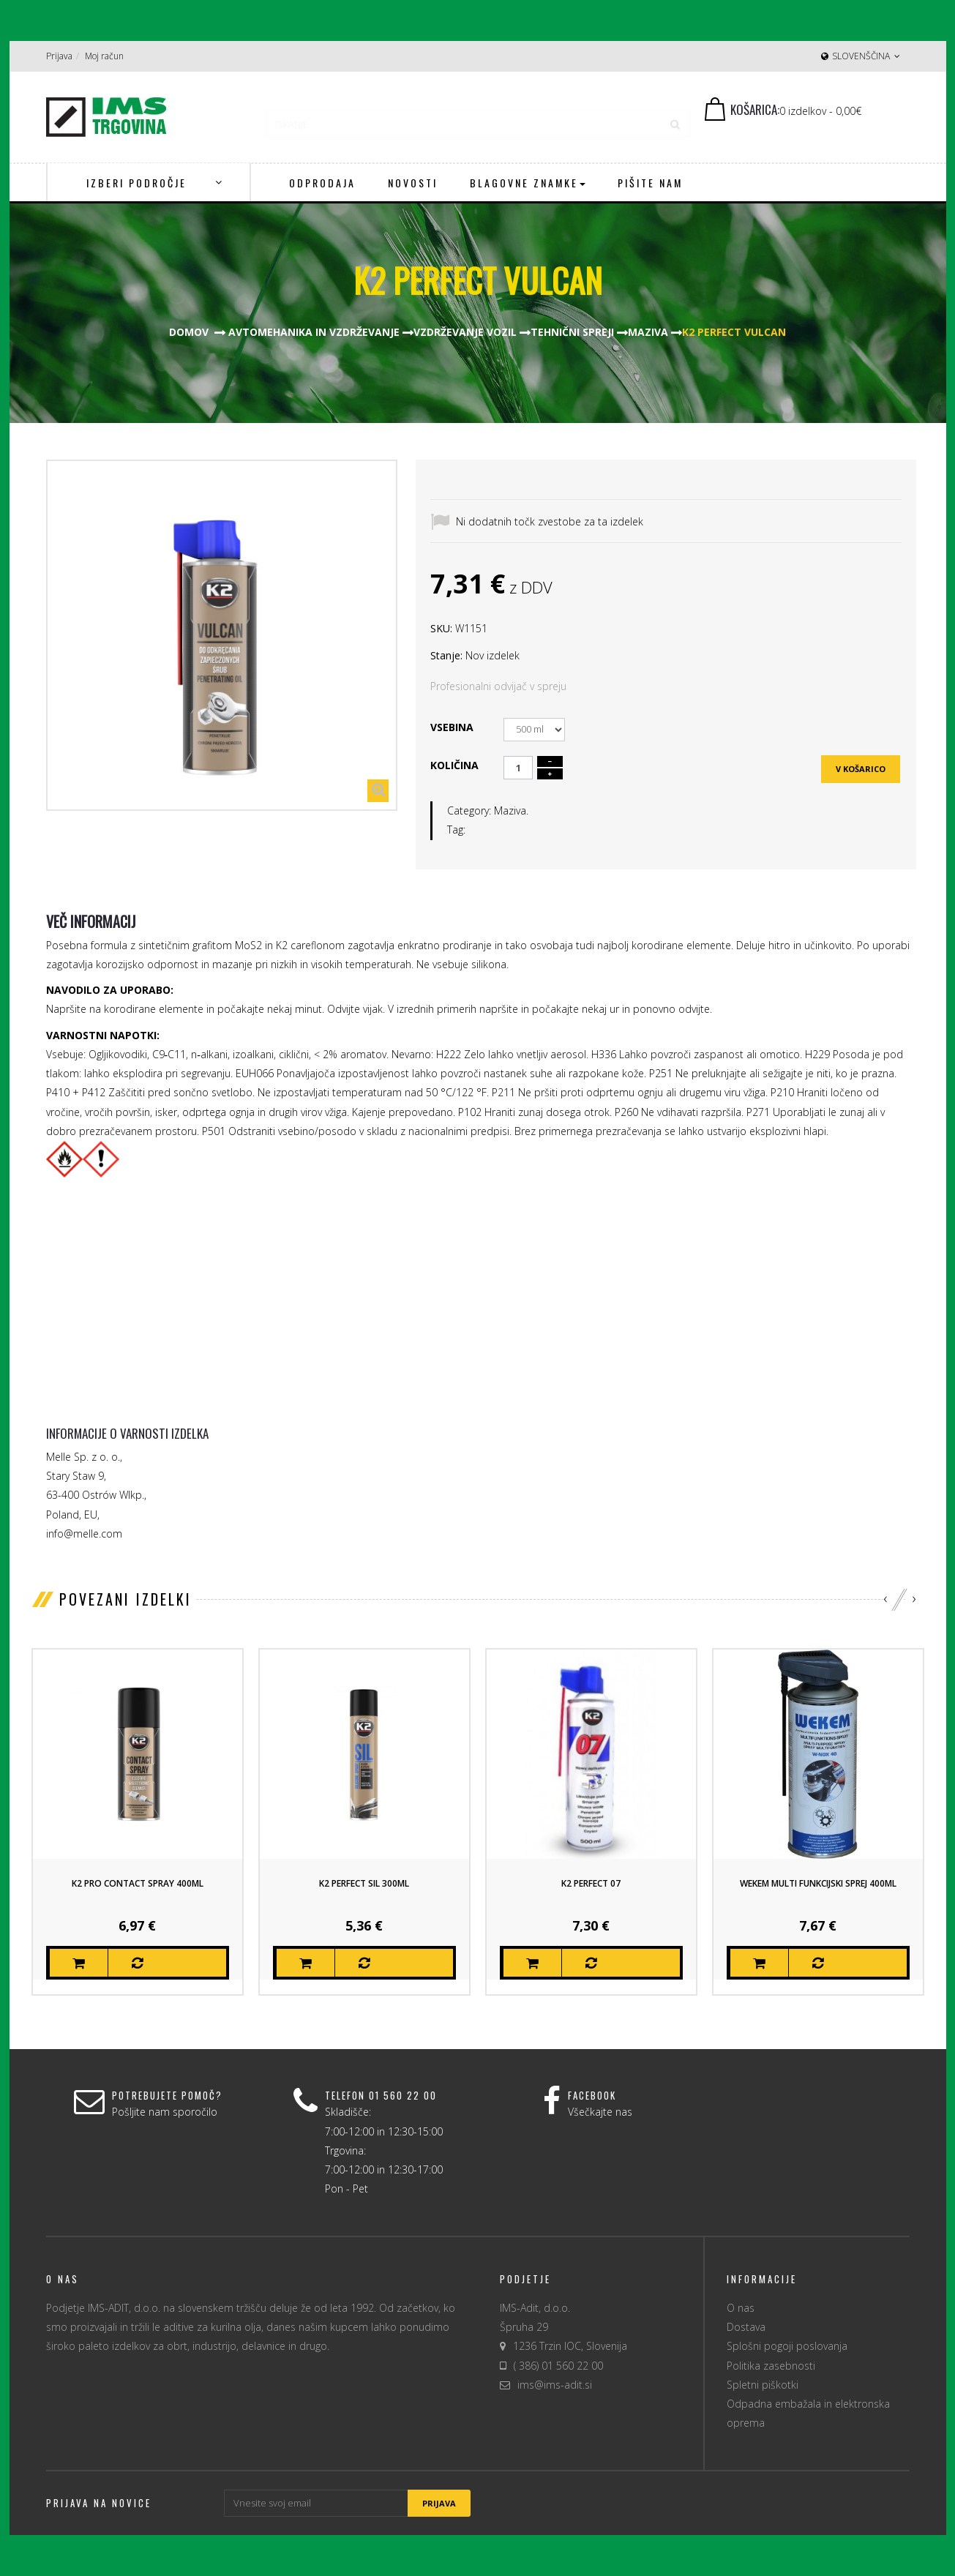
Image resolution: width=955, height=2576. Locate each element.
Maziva (510, 810)
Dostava (746, 2327)
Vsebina (453, 727)
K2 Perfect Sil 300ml (364, 1883)
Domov (189, 332)
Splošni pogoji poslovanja (787, 2346)
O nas (740, 2308)
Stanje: (446, 655)
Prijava (59, 56)
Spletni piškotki (762, 2385)
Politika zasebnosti (771, 2366)
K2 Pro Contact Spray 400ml (137, 1883)
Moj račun (104, 56)
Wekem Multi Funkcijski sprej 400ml (818, 1883)
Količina (454, 765)
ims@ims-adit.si (554, 2385)
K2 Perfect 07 (591, 1883)
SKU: (441, 628)
